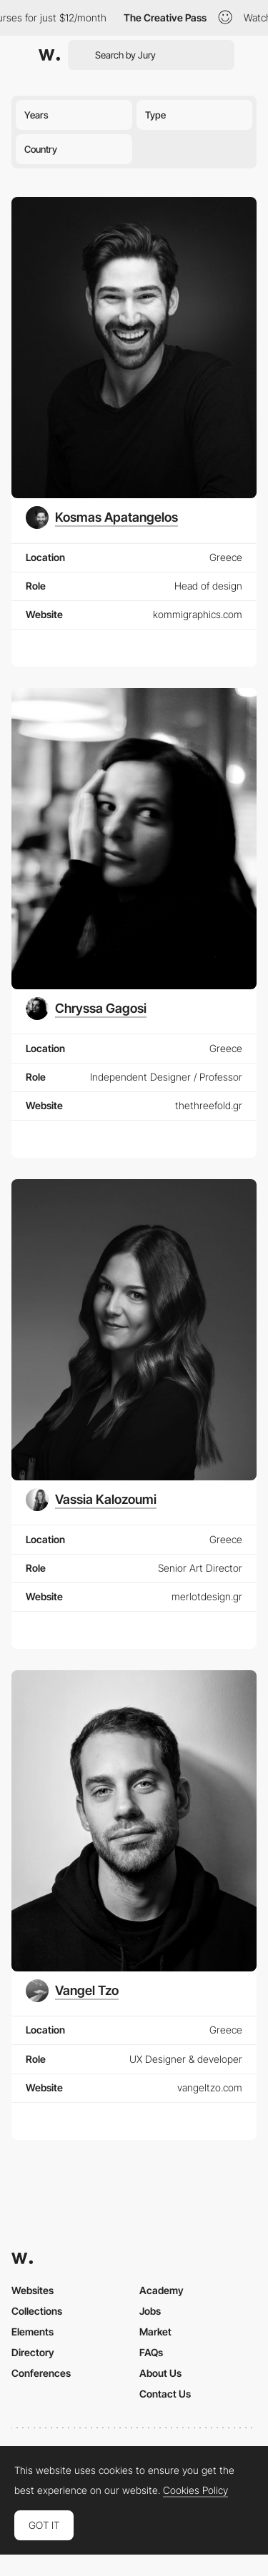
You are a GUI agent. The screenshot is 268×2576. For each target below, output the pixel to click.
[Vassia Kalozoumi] (91, 1499)
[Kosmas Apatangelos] (102, 517)
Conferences (41, 2373)
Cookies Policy (195, 2490)
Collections (36, 2311)
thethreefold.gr (208, 1105)
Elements (32, 2331)
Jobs (150, 2311)
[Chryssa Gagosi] (86, 1008)
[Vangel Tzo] (72, 1990)
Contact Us (165, 2394)
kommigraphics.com (197, 614)
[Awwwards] (49, 55)
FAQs (151, 2352)
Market (155, 2331)
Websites (32, 2290)
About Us (160, 2373)
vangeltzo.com (209, 2087)
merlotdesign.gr (207, 1596)
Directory (32, 2352)
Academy (161, 2290)
